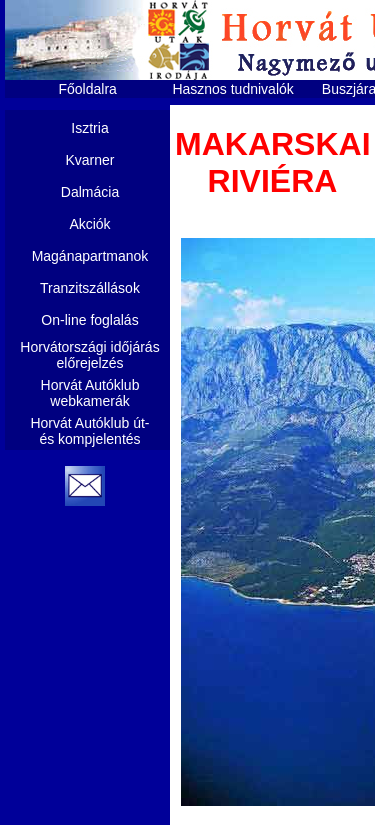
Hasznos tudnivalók (232, 89)
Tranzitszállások (90, 288)
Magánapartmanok (90, 256)
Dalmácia (90, 192)
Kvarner (89, 160)
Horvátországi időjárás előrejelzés (89, 355)
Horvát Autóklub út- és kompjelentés (89, 431)
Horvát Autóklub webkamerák (90, 393)
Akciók (89, 224)
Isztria (89, 128)
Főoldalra (88, 89)
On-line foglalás (89, 320)
